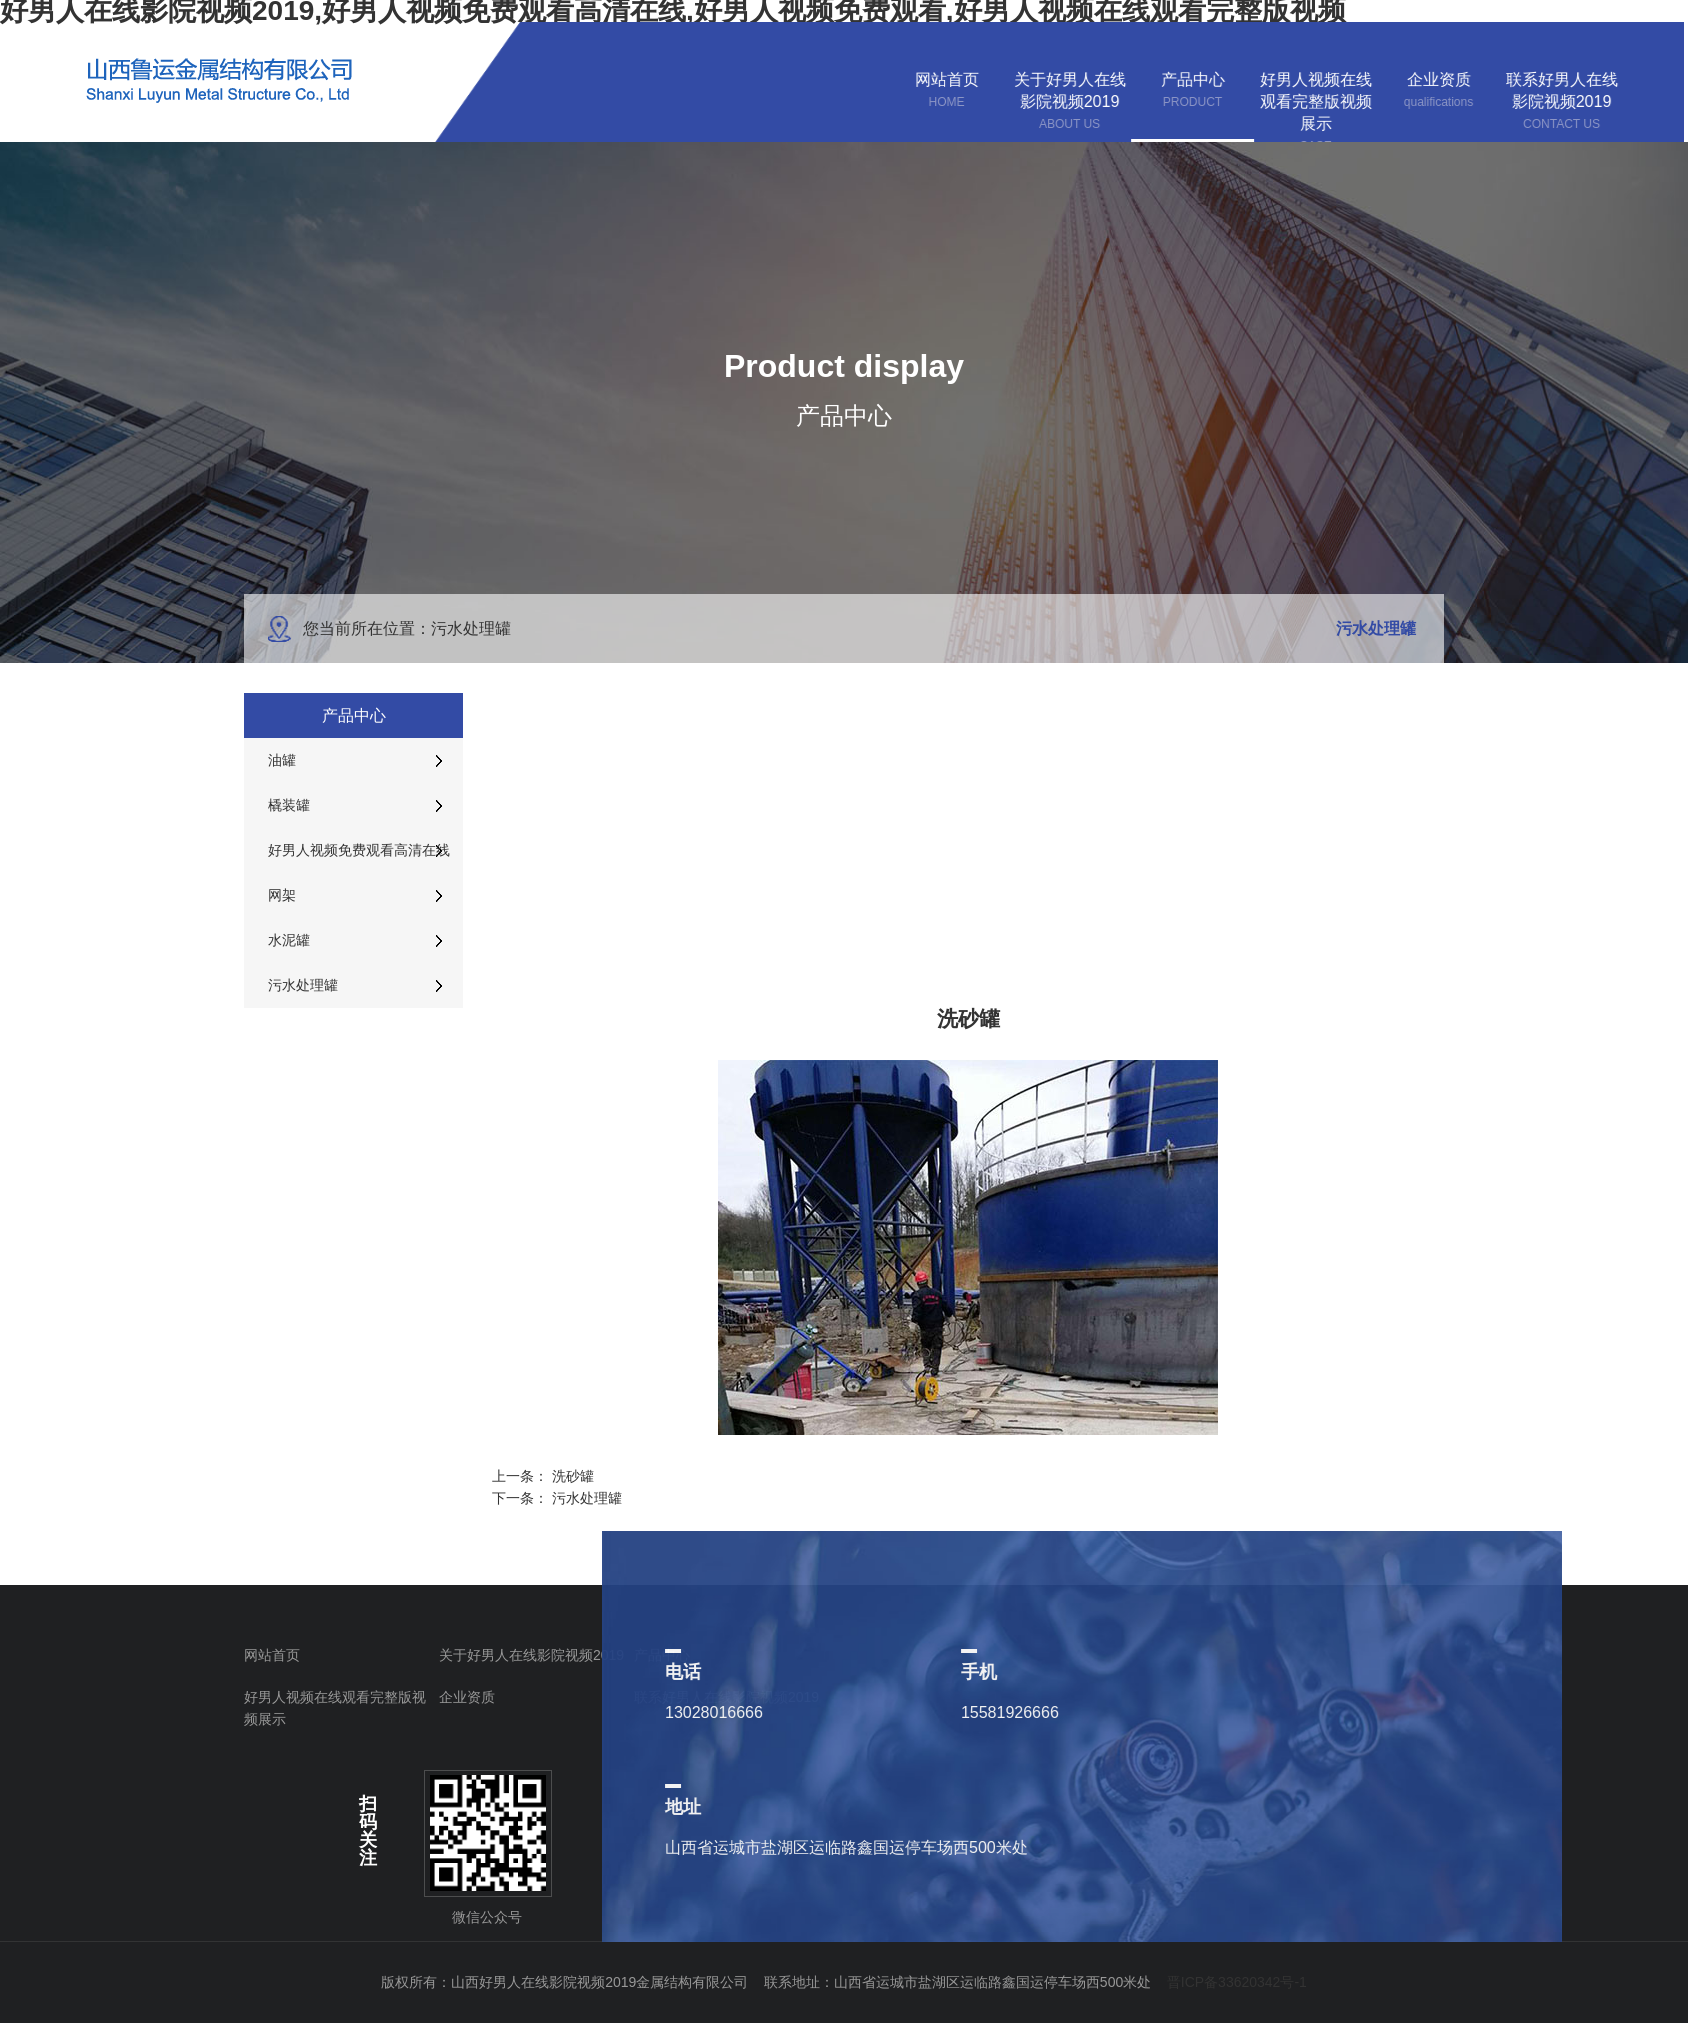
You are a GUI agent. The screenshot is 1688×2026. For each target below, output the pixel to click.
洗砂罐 (573, 1476)
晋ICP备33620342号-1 (1237, 1982)
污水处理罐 (587, 1498)
